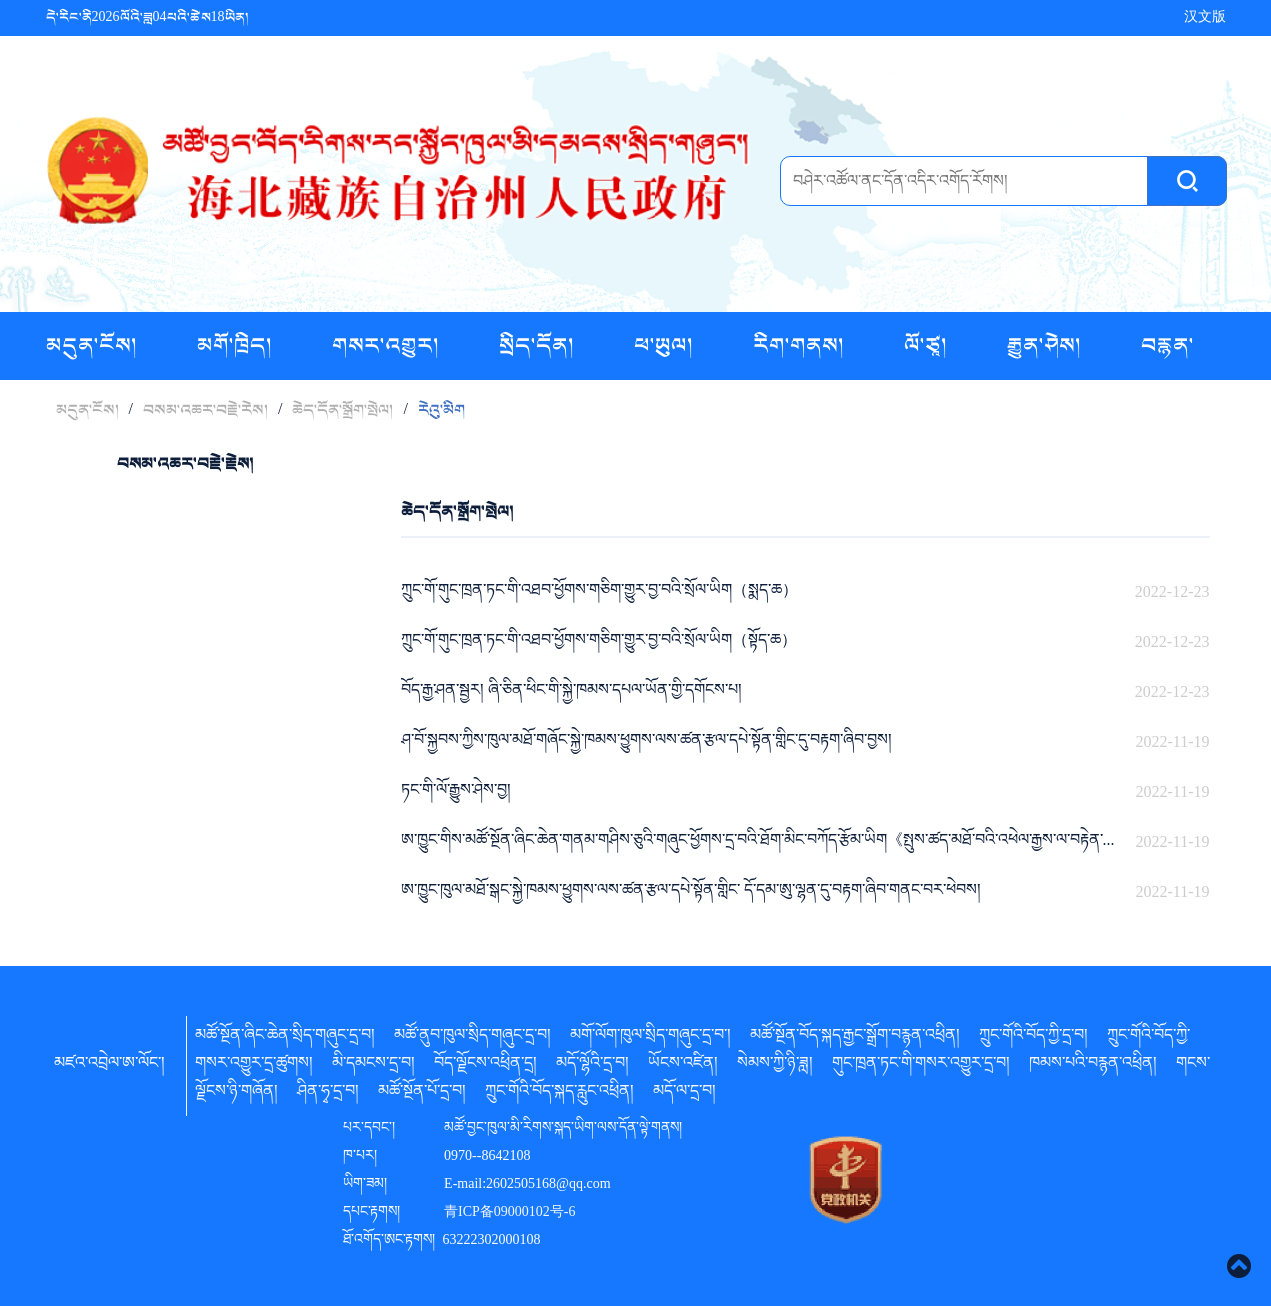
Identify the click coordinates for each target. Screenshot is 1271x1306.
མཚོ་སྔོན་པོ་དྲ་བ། (422, 1094)
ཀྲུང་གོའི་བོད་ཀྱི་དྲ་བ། (1033, 1038)
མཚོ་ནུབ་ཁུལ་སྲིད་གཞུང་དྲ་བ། (472, 1038)
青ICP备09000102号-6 (509, 1214)
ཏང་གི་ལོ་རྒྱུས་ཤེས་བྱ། (456, 793)
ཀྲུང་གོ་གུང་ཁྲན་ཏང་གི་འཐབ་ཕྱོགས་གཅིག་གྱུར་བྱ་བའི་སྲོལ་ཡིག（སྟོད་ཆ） (599, 643)
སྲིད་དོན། (539, 346)
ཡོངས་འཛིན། (683, 1066)
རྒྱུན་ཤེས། (1046, 346)
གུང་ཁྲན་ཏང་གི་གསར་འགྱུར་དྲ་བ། (921, 1066)
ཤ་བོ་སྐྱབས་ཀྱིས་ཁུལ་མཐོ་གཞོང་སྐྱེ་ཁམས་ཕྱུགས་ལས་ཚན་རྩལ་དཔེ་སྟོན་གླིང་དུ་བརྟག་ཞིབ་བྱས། (646, 743)
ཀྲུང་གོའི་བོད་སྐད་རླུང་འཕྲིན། (559, 1094)
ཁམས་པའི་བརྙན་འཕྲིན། (1093, 1066)
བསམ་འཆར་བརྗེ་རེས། (205, 410)
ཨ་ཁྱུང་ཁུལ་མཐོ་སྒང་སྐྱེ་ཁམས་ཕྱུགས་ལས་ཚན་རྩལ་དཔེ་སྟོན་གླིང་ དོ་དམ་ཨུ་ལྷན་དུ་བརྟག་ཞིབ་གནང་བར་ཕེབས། (691, 893)
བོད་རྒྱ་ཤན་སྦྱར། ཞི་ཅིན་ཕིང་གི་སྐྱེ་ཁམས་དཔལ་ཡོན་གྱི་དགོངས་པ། (571, 693)
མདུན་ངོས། (94, 346)
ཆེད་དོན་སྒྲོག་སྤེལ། (342, 410)
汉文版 (1205, 17)
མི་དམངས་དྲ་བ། (373, 1066)
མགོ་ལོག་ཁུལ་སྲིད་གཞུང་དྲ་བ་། (650, 1038)
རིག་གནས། (801, 346)
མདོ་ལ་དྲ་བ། (684, 1094)
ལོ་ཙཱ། (928, 346)
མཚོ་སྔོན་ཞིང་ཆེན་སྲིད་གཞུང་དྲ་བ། (285, 1038)
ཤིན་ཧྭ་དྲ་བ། (328, 1094)
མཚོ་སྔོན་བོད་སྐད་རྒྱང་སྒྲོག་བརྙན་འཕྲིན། (855, 1038)
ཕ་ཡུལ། (666, 346)
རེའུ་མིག (441, 410)
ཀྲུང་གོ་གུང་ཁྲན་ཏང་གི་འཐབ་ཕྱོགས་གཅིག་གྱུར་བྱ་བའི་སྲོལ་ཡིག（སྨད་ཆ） (599, 593)
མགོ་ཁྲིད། (237, 346)
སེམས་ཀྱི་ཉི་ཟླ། (775, 1066)
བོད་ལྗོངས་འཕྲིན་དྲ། (485, 1066)
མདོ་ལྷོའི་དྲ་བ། (592, 1066)
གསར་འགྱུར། (388, 346)
